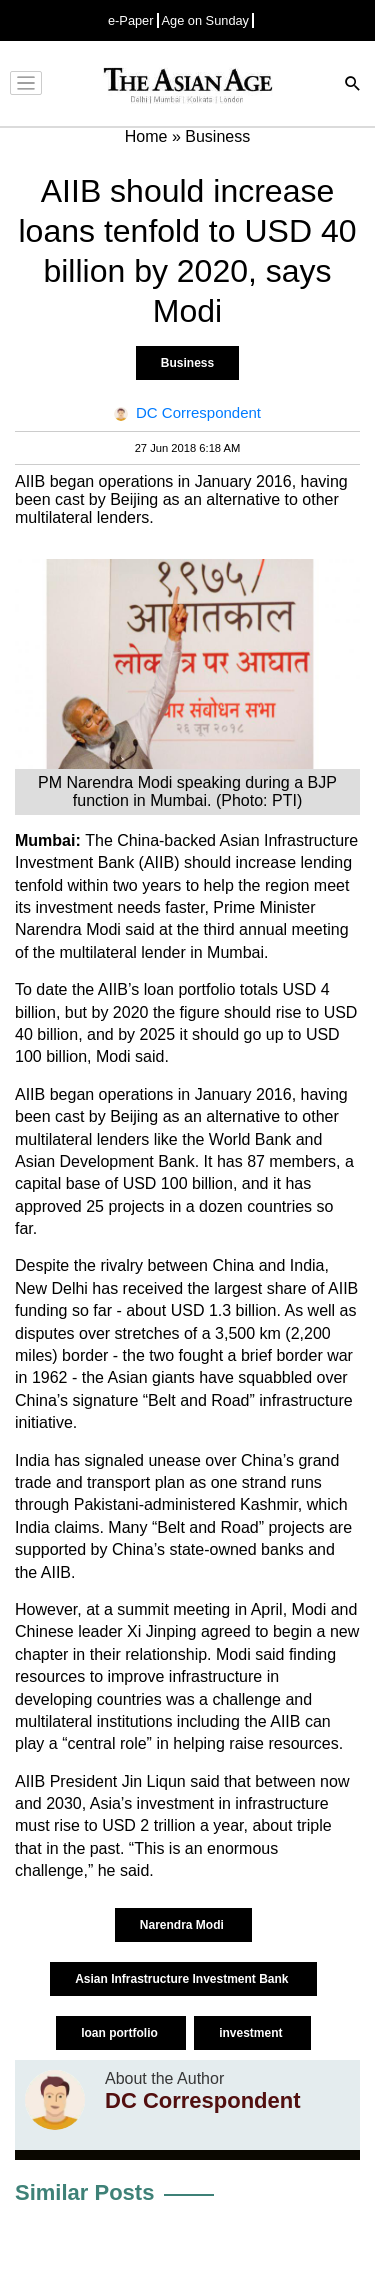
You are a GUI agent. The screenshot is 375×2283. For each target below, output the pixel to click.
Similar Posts (84, 2192)
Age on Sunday (206, 20)
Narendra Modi (183, 1925)
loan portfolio (121, 2033)
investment (252, 2033)
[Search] (353, 85)
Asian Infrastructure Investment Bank (183, 1979)
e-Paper (131, 20)
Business (187, 363)
